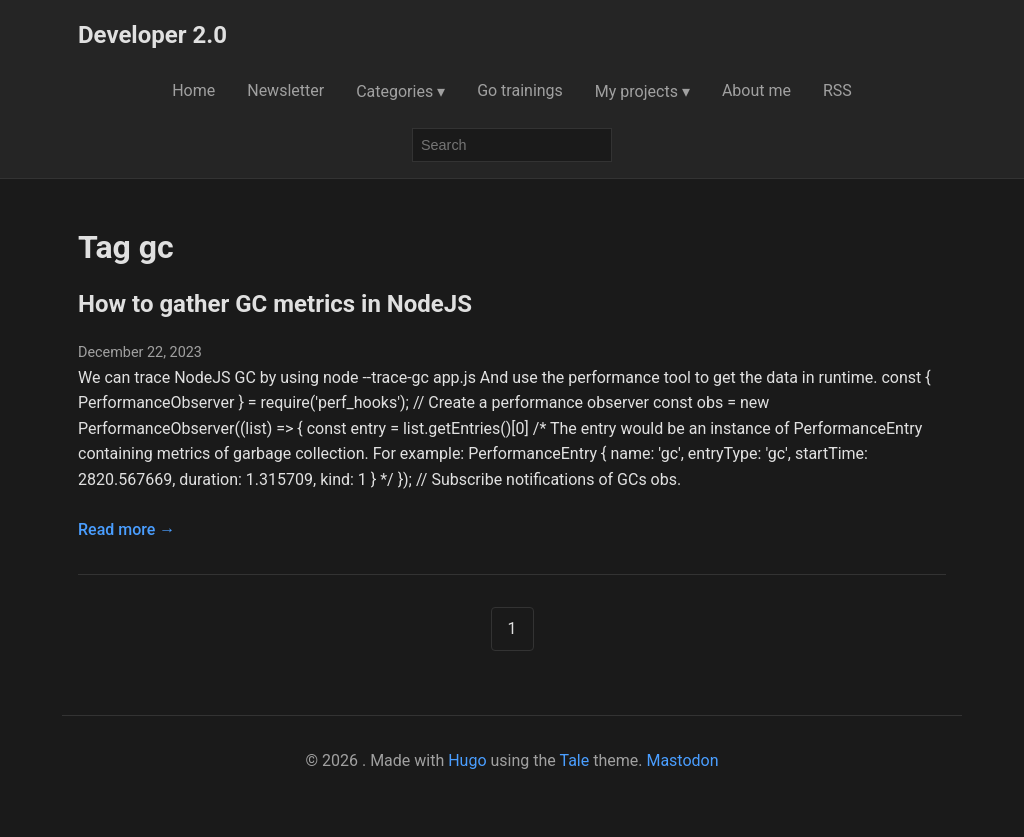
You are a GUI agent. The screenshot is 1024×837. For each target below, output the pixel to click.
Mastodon (682, 760)
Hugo (467, 760)
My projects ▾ (642, 91)
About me (756, 90)
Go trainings (520, 90)
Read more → (126, 529)
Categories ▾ (400, 91)
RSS (837, 90)
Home (193, 90)
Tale (574, 760)
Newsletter (285, 90)
